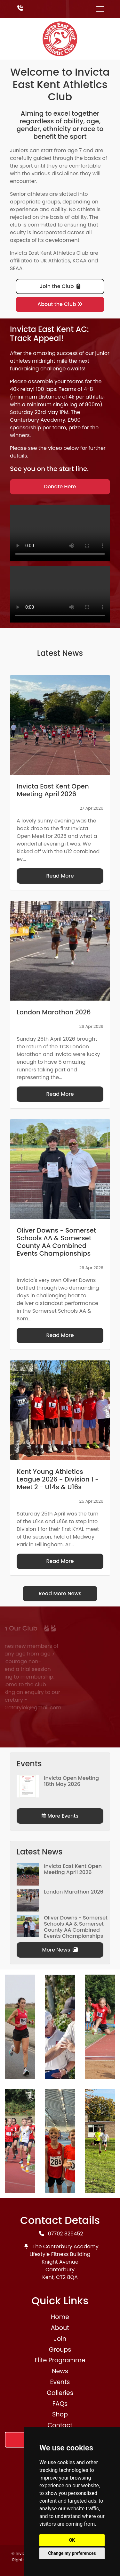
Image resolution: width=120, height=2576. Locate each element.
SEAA (16, 268)
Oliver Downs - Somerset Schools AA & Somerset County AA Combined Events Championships (76, 1927)
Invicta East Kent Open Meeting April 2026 (73, 1869)
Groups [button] (60, 2349)
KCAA (80, 260)
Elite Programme (60, 2360)
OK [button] (72, 2540)
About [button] (60, 2328)
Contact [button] (60, 2425)
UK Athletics (55, 260)
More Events (60, 1816)
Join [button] (60, 2338)
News (60, 2371)
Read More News (60, 1593)
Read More (60, 875)
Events (60, 2382)
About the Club (60, 304)
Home (60, 2317)
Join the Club (60, 286)
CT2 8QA (67, 2277)
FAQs (60, 2403)
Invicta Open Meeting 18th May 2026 (71, 1781)
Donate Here (60, 486)
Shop (60, 2414)
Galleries (60, 2393)
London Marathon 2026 (73, 1891)
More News (60, 1949)
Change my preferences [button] (72, 2553)
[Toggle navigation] (100, 9)
